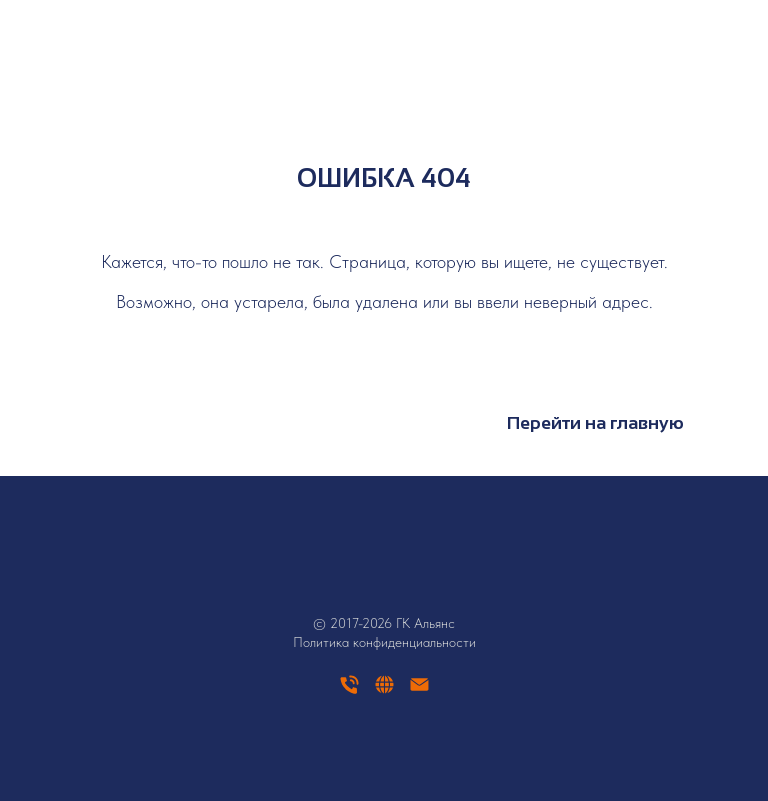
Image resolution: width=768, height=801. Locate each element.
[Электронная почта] (419, 691)
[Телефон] (349, 691)
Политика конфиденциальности (384, 642)
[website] (384, 691)
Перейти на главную (595, 423)
